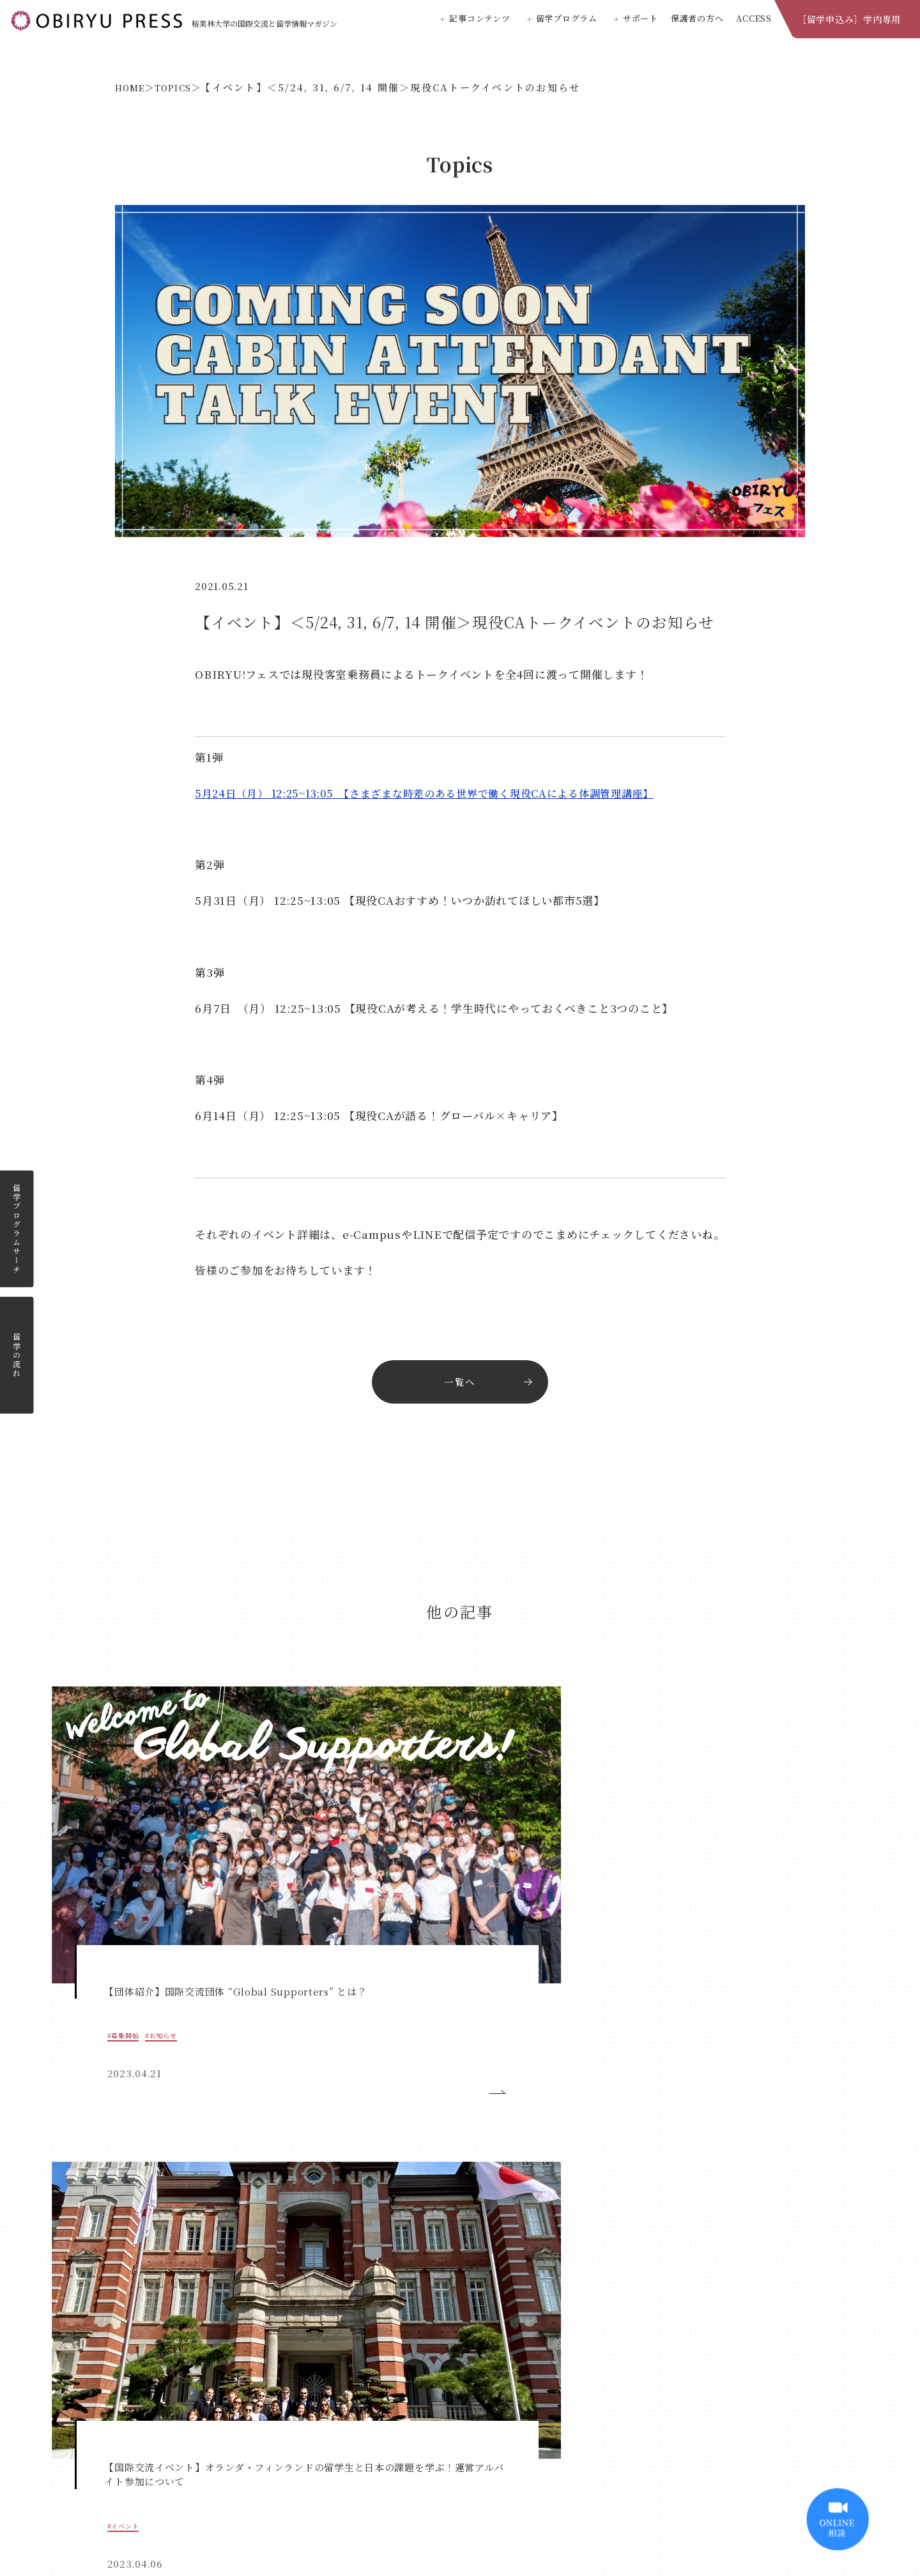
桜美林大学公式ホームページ (460, 2491)
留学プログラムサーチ (17, 1229)
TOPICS (186, 87)
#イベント (299, 1849)
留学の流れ (17, 1355)
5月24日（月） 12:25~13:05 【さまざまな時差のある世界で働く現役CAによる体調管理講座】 (438, 793)
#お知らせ (129, 1849)
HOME (134, 87)
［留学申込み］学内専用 (849, 19)
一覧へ (460, 1384)
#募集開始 (89, 1849)
